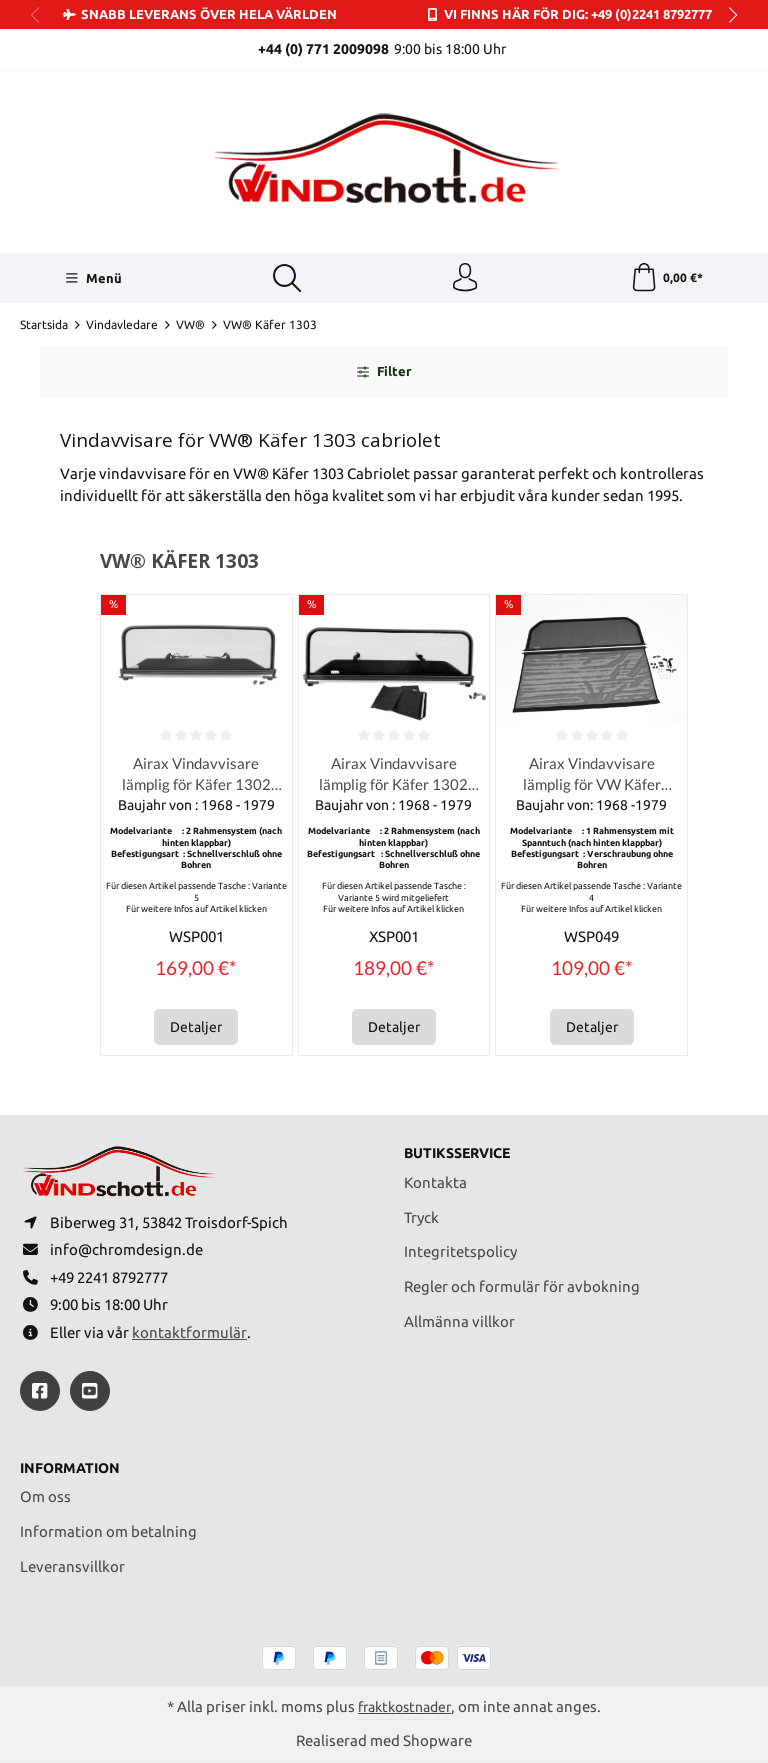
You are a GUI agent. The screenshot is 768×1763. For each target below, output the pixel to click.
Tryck (421, 1212)
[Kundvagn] (666, 279)
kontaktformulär (189, 1331)
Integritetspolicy (460, 1246)
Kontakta (435, 1177)
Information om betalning (108, 1530)
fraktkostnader (405, 1706)
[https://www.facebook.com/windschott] (40, 1390)
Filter (384, 373)
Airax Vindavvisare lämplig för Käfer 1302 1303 (196, 777)
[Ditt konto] (465, 279)
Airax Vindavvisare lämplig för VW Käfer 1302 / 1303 (592, 777)
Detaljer (196, 1030)
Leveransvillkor (72, 1565)
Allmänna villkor (459, 1316)
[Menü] (92, 279)
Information (73, 1467)
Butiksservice (462, 1148)
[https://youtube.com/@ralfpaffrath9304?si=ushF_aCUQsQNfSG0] (90, 1390)
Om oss (45, 1496)
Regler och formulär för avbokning (522, 1281)
